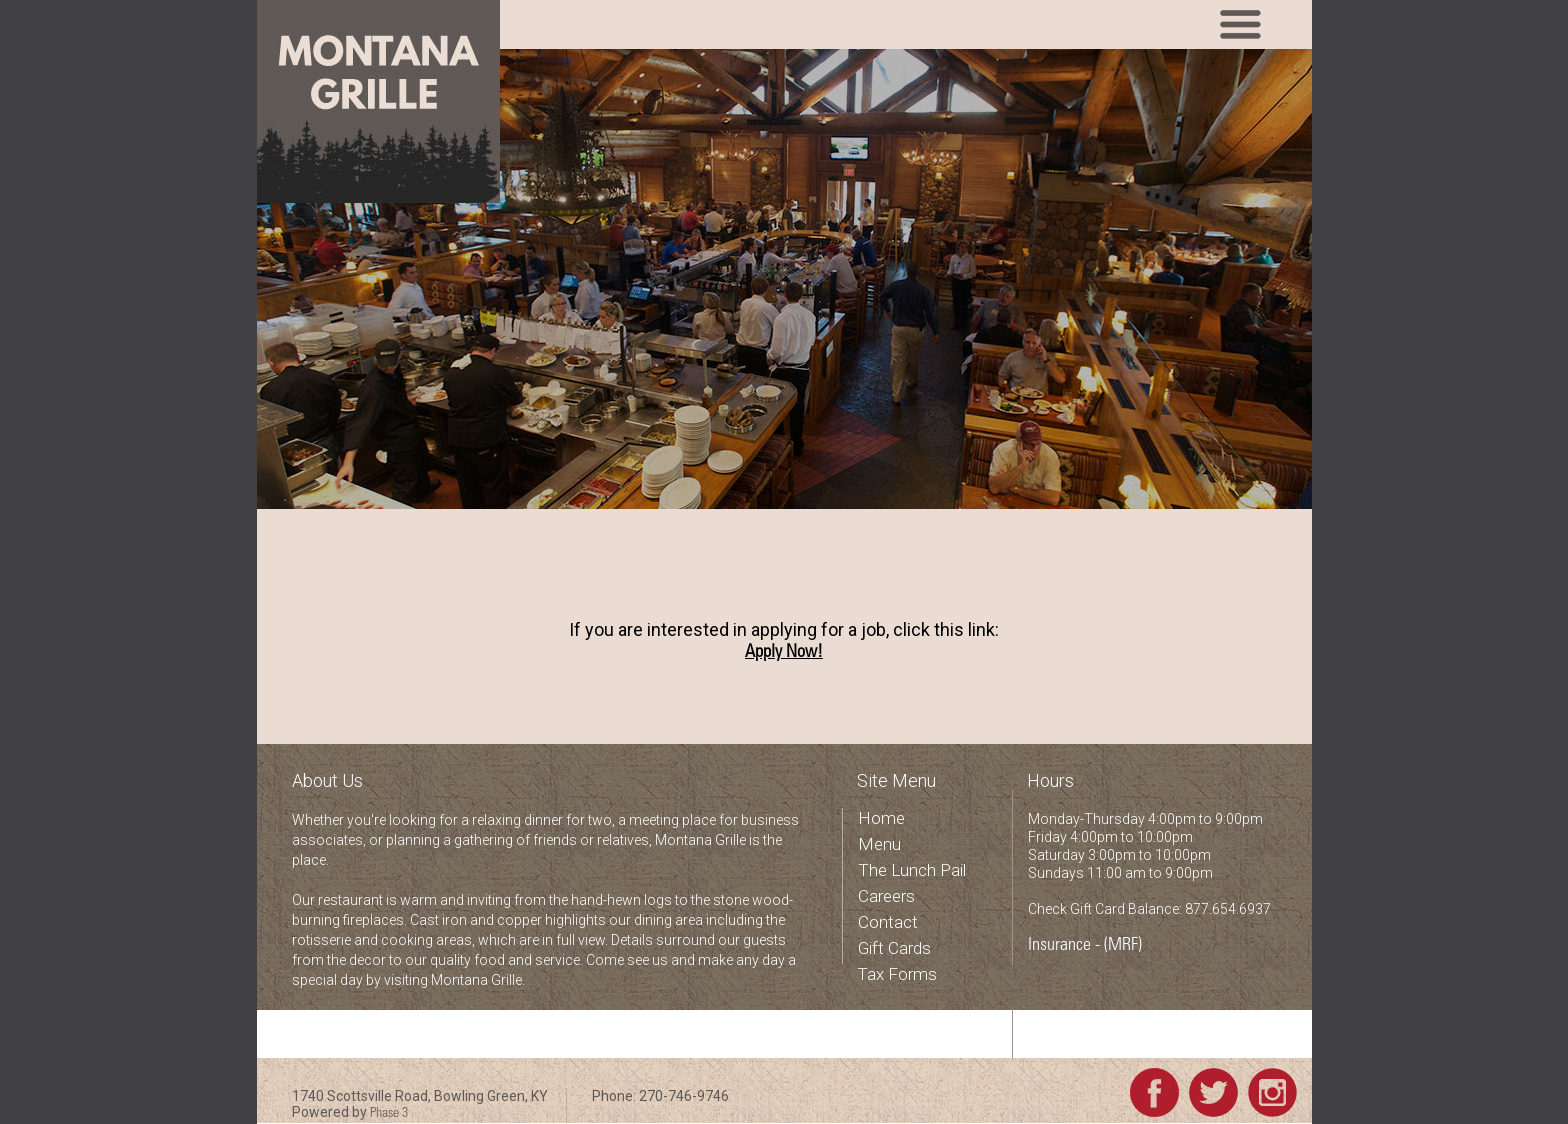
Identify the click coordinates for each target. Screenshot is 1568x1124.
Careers (886, 896)
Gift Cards (894, 948)
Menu (879, 844)
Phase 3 (389, 1114)
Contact (888, 922)
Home (881, 818)
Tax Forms (897, 974)
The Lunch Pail (912, 870)
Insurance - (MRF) (1085, 946)
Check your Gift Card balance (1122, 1039)
